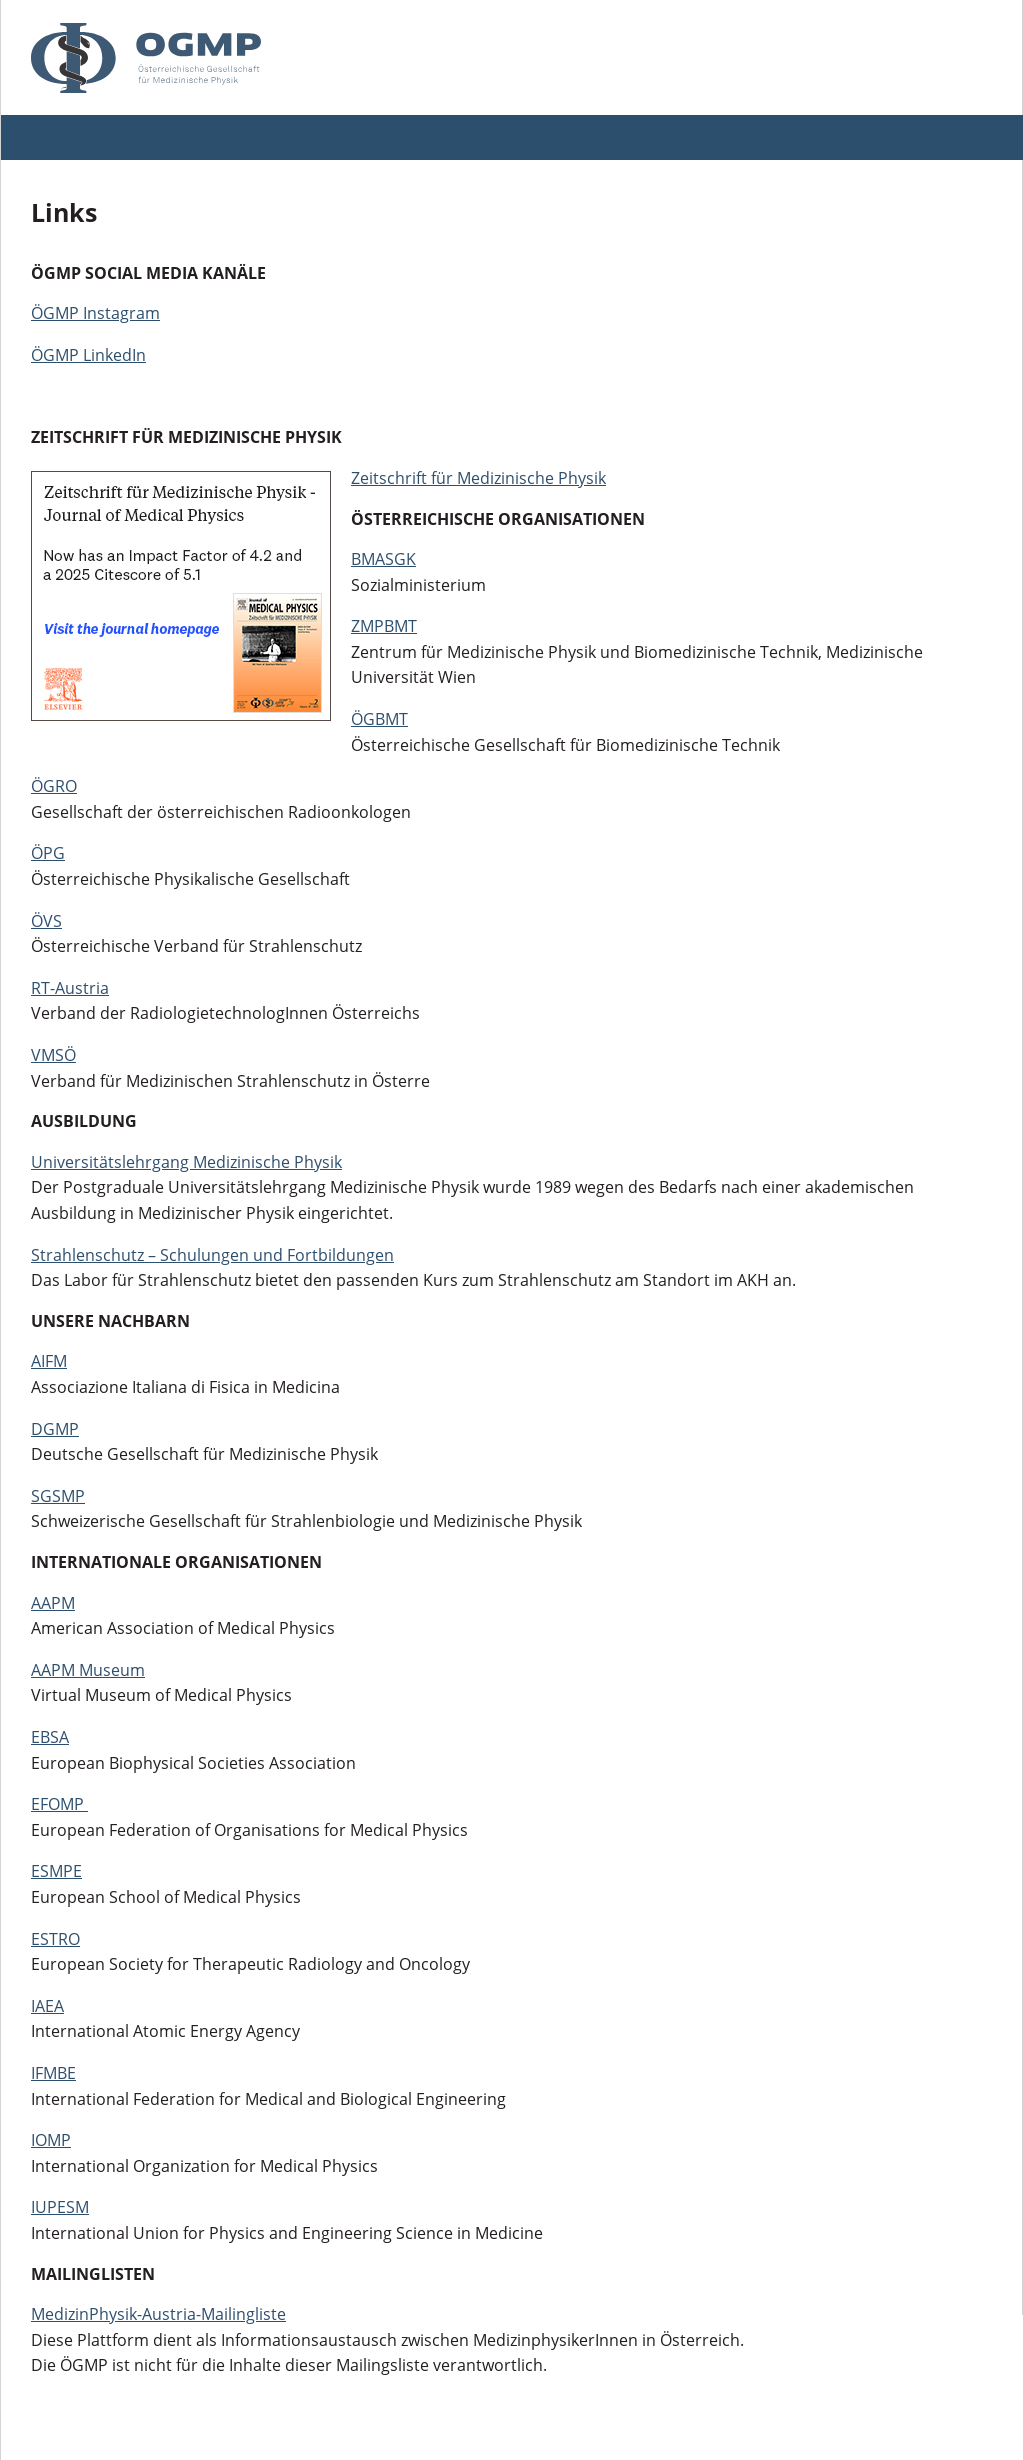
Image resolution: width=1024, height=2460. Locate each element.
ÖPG (48, 853)
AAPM (53, 1603)
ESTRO (55, 1939)
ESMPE (56, 1871)
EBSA (50, 1737)
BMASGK (383, 559)
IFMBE (53, 2073)
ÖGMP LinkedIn (88, 355)
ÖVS (46, 921)
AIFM (49, 1361)
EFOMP (59, 1804)
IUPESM (60, 2207)
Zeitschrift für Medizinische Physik (478, 478)
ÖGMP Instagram (95, 313)
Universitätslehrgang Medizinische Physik (186, 1162)
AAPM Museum (88, 1670)
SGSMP (58, 1496)
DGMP (55, 1429)
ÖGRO (54, 786)
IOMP (51, 2140)
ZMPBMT (384, 626)
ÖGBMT (379, 719)
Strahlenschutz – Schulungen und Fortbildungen (212, 1255)
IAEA (47, 2006)
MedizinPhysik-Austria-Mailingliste (158, 2314)
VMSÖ (53, 1055)
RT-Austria (70, 988)
